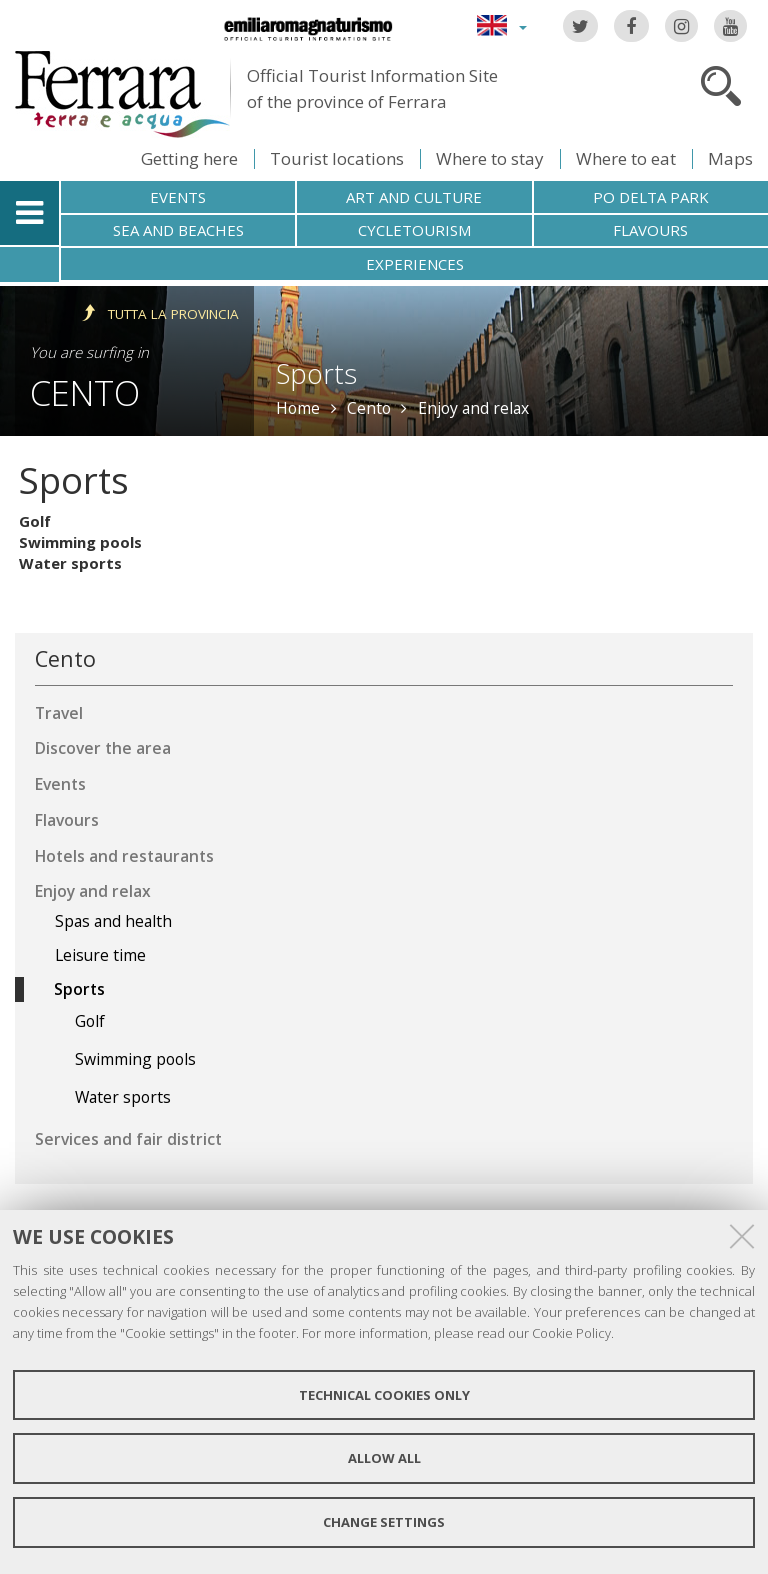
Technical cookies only (384, 1395)
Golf (35, 521)
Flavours (650, 230)
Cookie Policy (571, 1333)
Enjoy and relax (473, 408)
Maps (730, 158)
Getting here (189, 158)
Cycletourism (414, 230)
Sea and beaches (178, 230)
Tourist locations (337, 158)
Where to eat (626, 158)
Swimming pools (80, 542)
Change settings (384, 1522)
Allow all (384, 1458)
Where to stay (490, 158)
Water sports (70, 563)
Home (298, 408)
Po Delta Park (651, 197)
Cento (85, 392)
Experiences (415, 264)
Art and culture (414, 197)
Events (178, 197)
